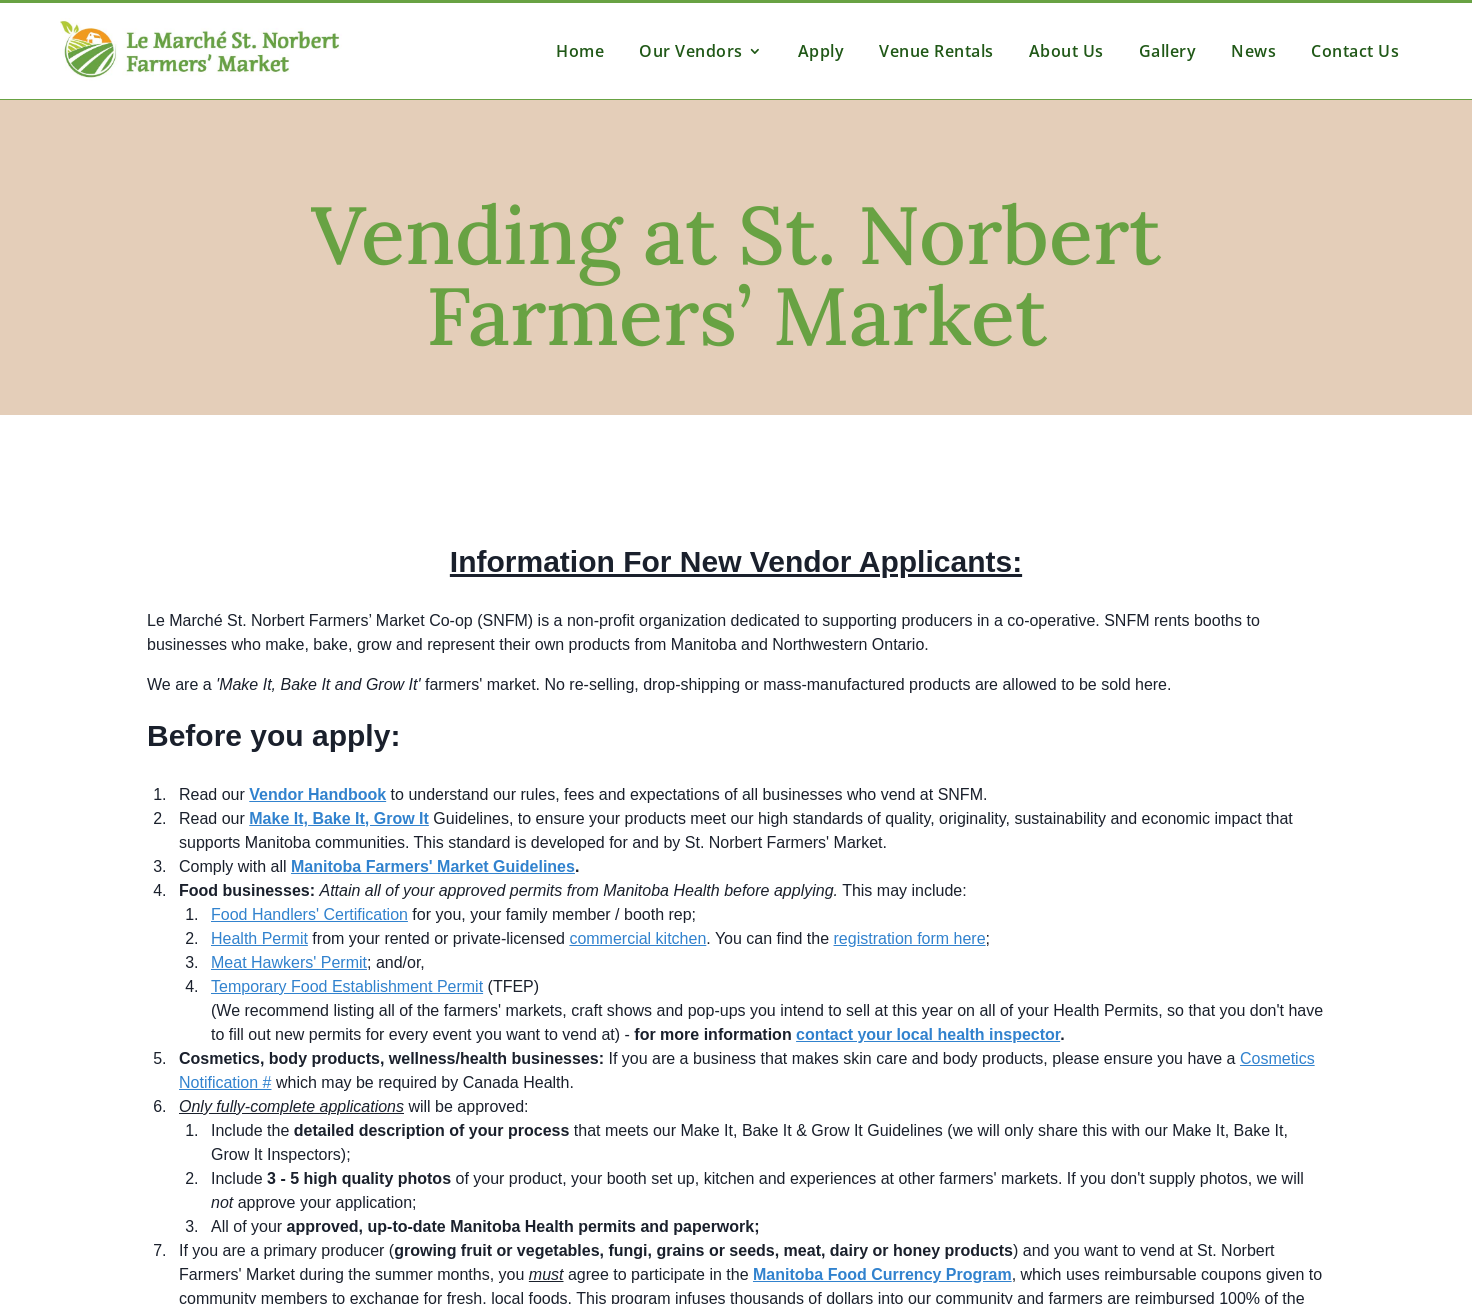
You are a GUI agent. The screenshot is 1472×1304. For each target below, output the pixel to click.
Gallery (1168, 51)
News (1253, 51)
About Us (1066, 51)
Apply (821, 51)
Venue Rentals (936, 51)
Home (580, 51)
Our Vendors (691, 51)
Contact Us (1355, 51)
